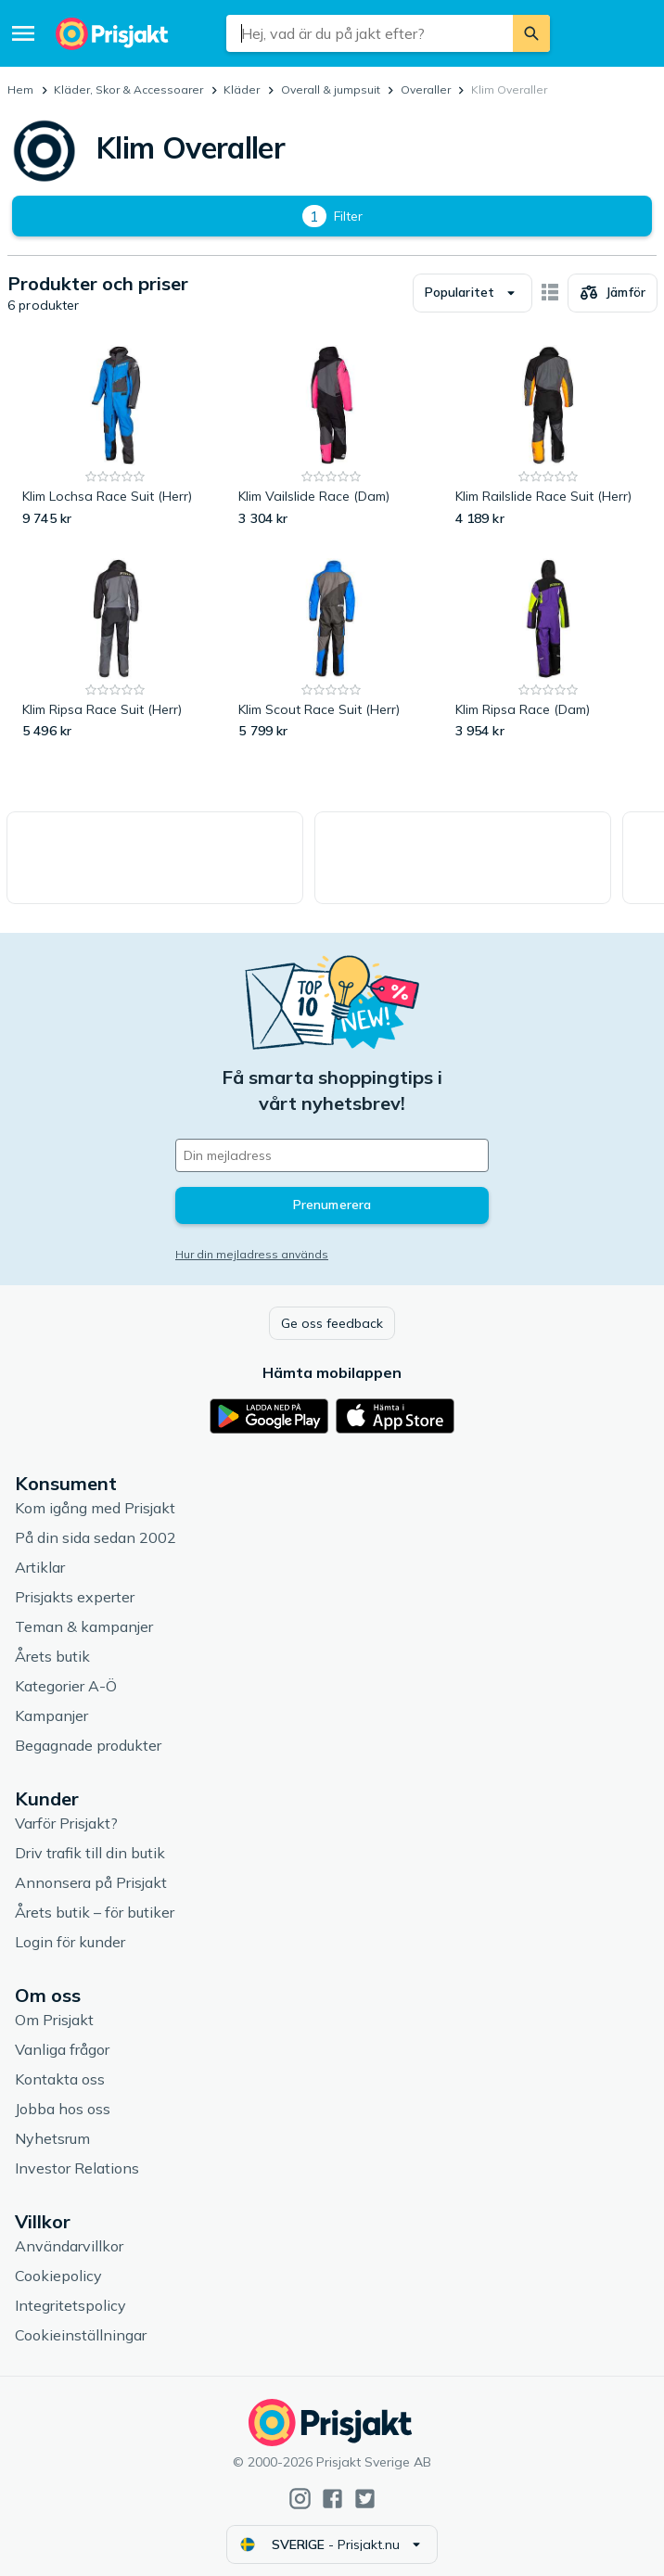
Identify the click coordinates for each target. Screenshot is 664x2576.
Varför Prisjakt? (66, 1823)
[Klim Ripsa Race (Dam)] (549, 650)
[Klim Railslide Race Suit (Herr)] (549, 436)
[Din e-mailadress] (332, 1155)
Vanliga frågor (62, 2049)
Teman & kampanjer (84, 1626)
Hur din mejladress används (251, 1254)
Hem (20, 89)
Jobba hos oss (62, 2108)
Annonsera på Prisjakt (91, 1882)
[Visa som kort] (549, 293)
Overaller (426, 89)
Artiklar (40, 1567)
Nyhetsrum (52, 2138)
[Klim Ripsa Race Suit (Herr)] (115, 650)
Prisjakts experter (74, 1597)
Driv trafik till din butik (90, 1852)
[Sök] (531, 33)
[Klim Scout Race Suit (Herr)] (331, 650)
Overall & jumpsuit (330, 89)
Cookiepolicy (58, 2275)
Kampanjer (51, 1715)
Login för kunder (70, 1941)
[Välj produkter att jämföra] (612, 293)
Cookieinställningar (81, 2335)
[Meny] (23, 33)
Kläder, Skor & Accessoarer (128, 89)
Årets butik (52, 1656)
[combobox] (369, 33)
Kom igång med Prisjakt (95, 1507)
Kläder (241, 89)
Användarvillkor (69, 2246)
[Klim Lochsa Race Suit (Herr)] (115, 436)
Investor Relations (77, 2168)
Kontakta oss (60, 2079)
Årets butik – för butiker (94, 1912)
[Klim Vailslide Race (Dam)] (331, 436)
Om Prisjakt (54, 2019)
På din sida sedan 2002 (95, 1537)
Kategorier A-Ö (66, 1686)
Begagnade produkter (88, 1745)
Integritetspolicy (70, 2305)
